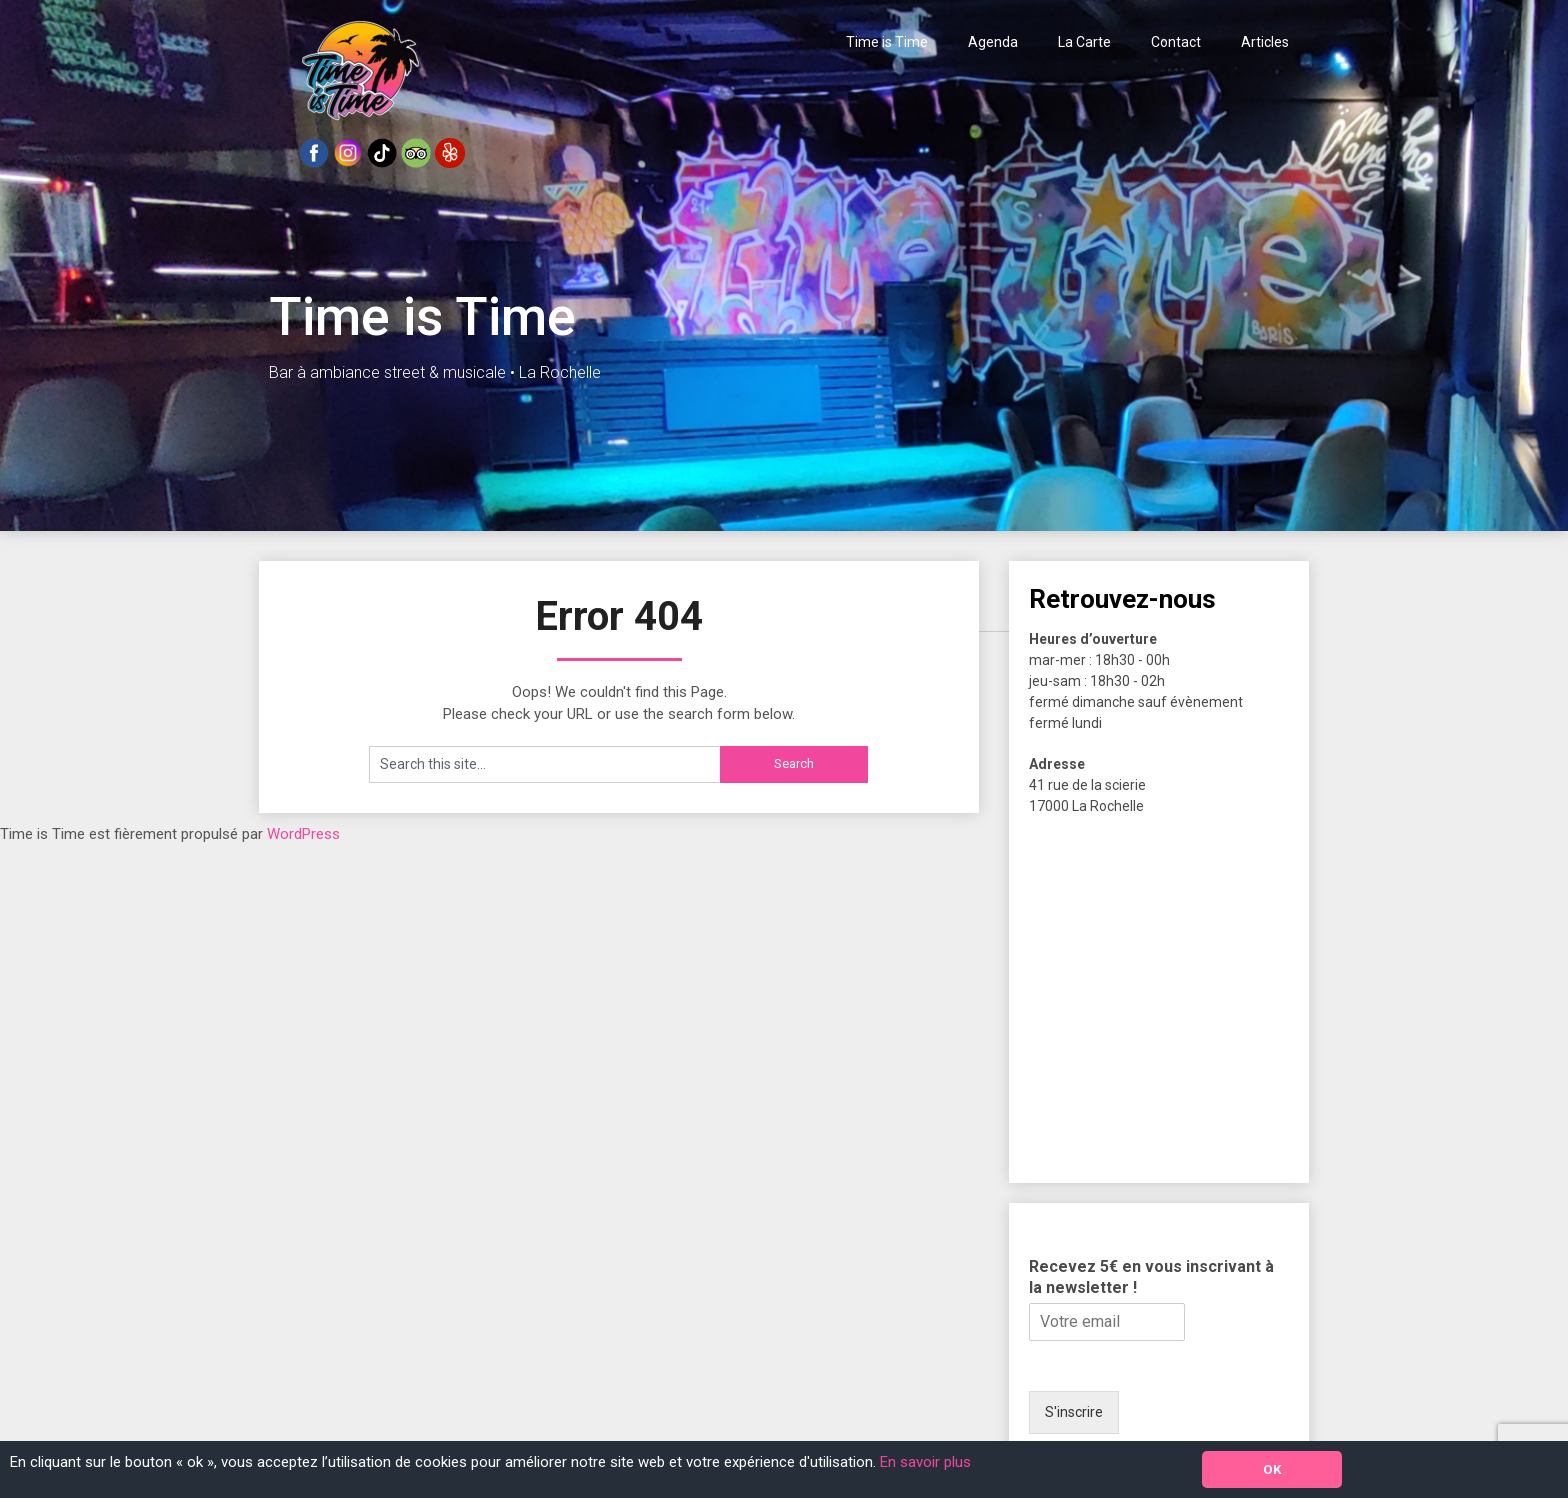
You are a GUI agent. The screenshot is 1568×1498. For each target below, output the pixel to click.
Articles (1265, 42)
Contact (1176, 42)
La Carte (1084, 42)
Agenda (993, 42)
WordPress (303, 834)
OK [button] (1272, 1469)
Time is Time (887, 42)
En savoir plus (925, 1462)
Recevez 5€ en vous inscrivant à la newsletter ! (1151, 1277)
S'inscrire (1074, 1412)
